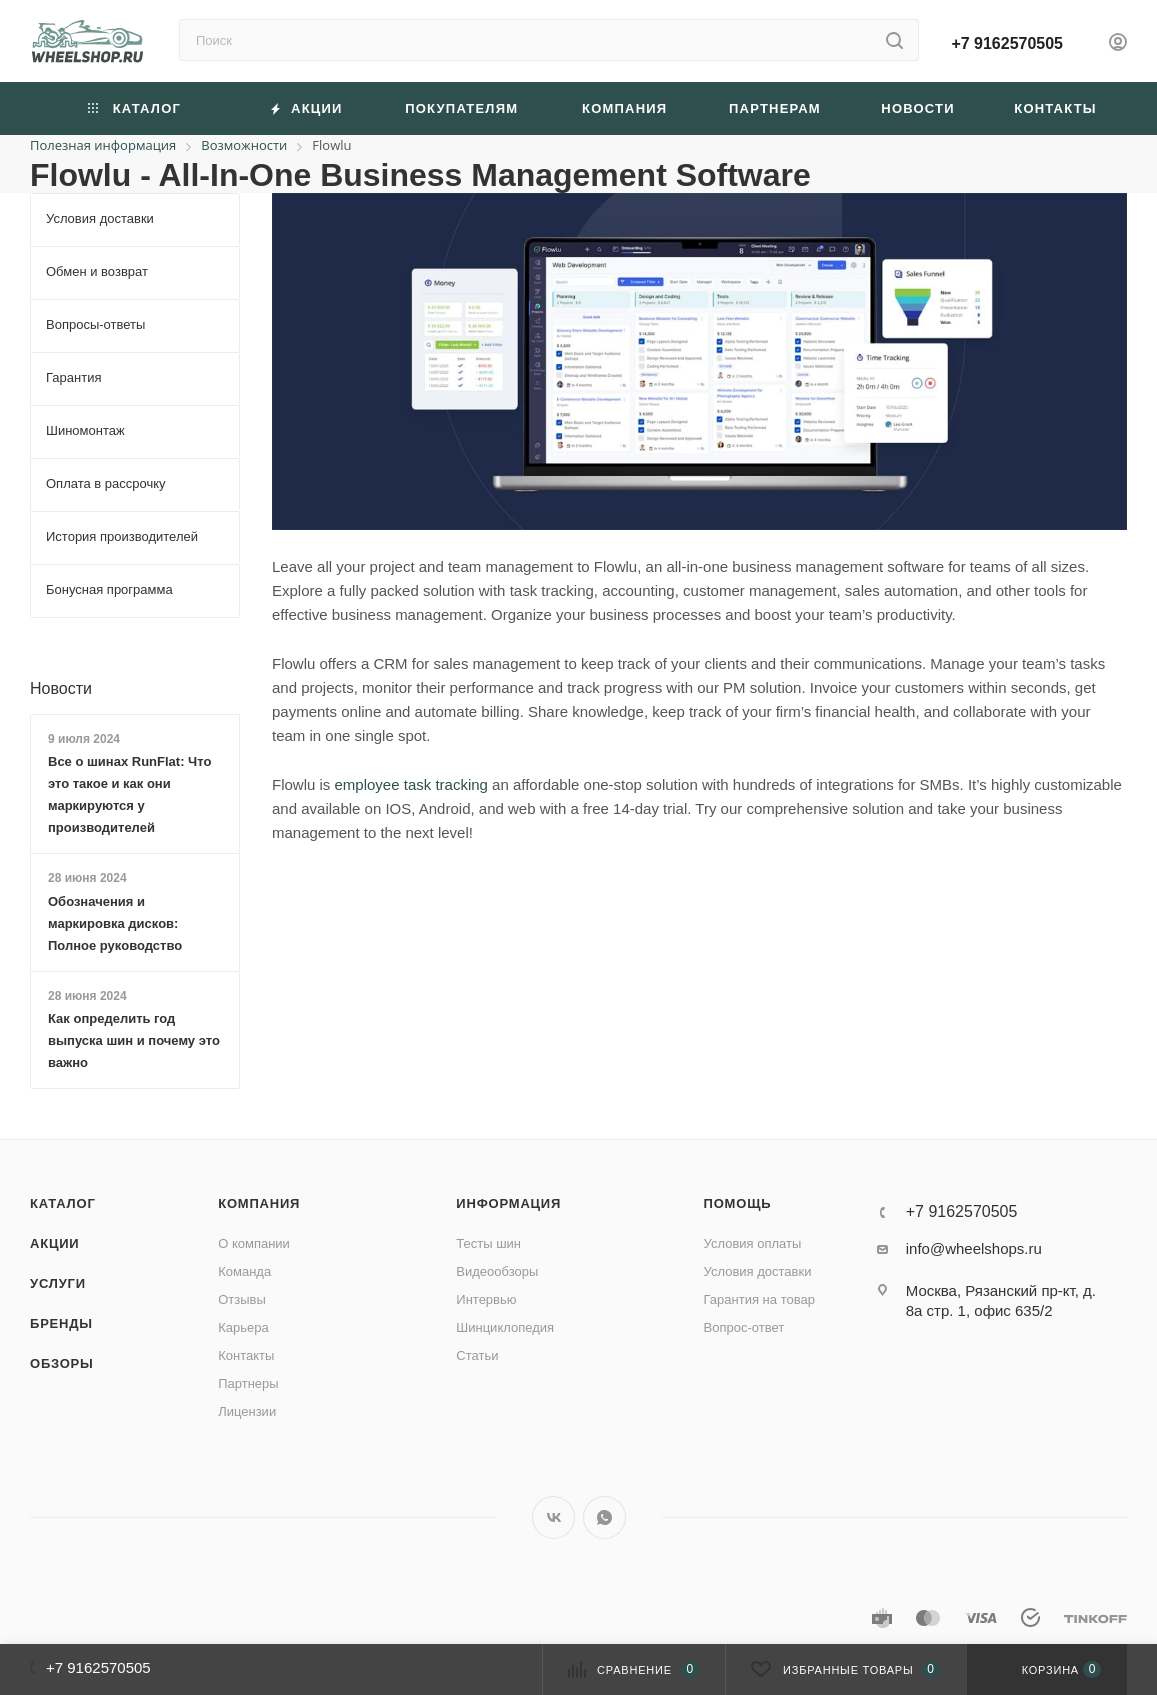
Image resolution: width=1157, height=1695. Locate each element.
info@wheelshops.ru (974, 1248)
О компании (254, 1243)
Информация (508, 1203)
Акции (55, 1243)
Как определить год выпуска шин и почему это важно (134, 1040)
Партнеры (248, 1383)
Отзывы (242, 1299)
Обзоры (62, 1363)
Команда (244, 1271)
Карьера (243, 1327)
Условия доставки (758, 1271)
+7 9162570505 (1007, 43)
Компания (259, 1203)
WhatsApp (604, 1517)
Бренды (61, 1323)
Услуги (58, 1283)
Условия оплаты (753, 1243)
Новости (61, 688)
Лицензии (247, 1411)
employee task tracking (411, 784)
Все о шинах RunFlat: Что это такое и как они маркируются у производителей (129, 794)
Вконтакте (553, 1517)
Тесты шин (488, 1243)
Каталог (63, 1203)
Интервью (486, 1299)
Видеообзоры (497, 1271)
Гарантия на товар (759, 1299)
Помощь (738, 1203)
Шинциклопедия (505, 1327)
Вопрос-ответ (744, 1327)
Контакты (246, 1355)
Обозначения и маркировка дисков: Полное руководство (115, 923)
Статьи (477, 1355)
